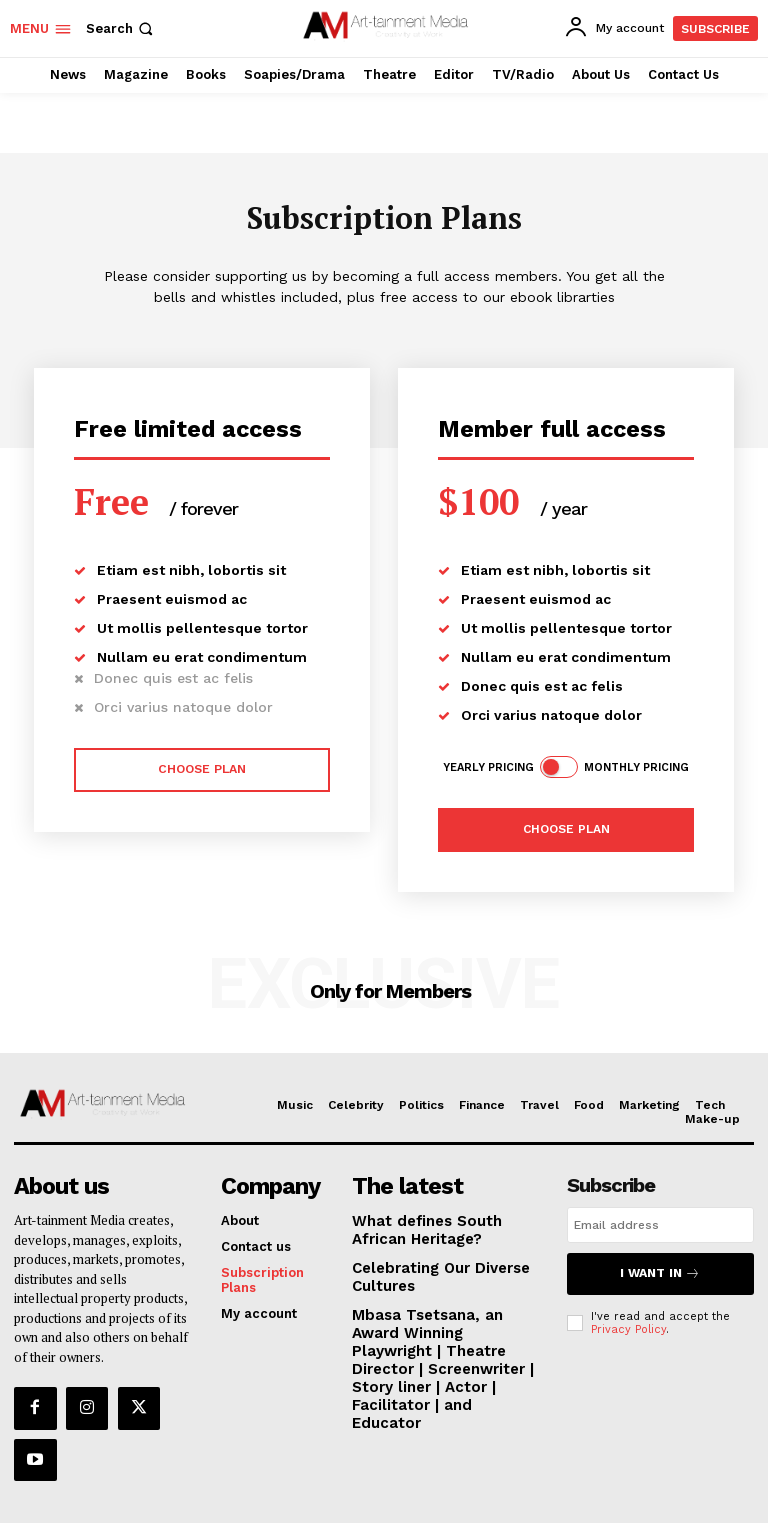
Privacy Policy (628, 1321)
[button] (121, 28)
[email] (660, 1224)
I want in (660, 1269)
